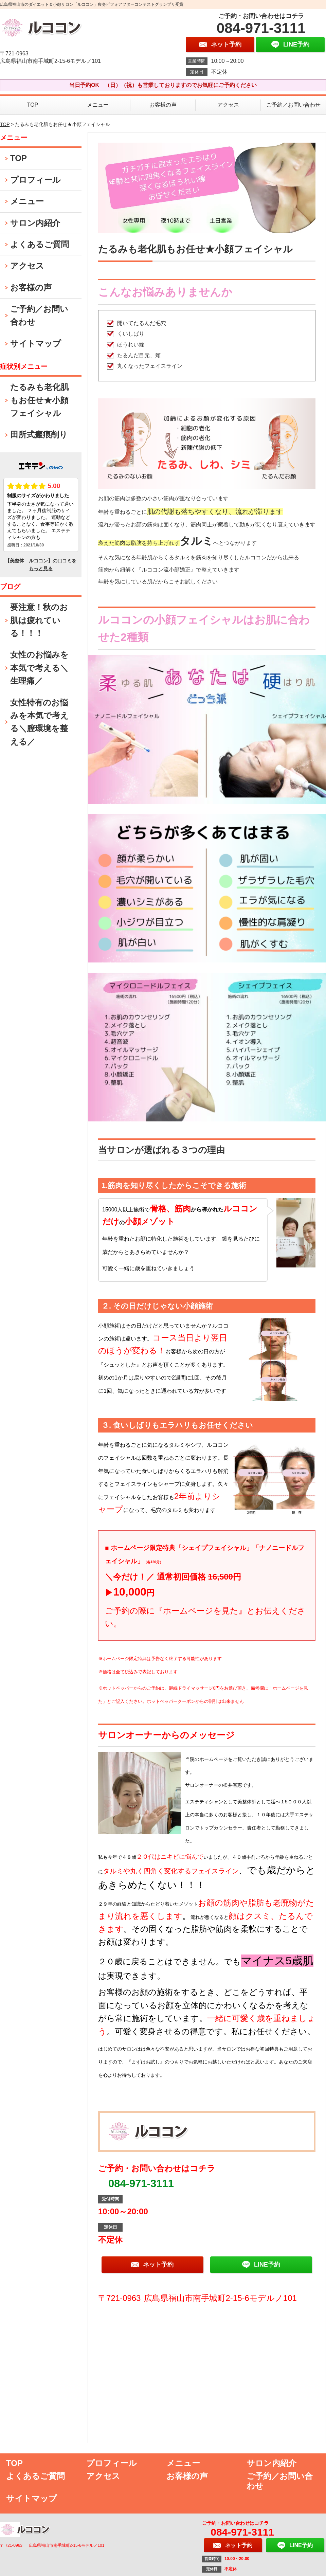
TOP (32, 105)
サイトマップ (35, 343)
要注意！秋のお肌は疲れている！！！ (39, 620)
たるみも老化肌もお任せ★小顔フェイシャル (39, 400)
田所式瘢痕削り (39, 434)
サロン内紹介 (35, 223)
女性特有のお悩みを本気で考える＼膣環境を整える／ (39, 722)
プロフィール (35, 179)
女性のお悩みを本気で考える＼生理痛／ (39, 667)
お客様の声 (163, 105)
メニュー (98, 105)
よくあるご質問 (39, 244)
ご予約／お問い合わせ (293, 105)
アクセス (228, 105)
